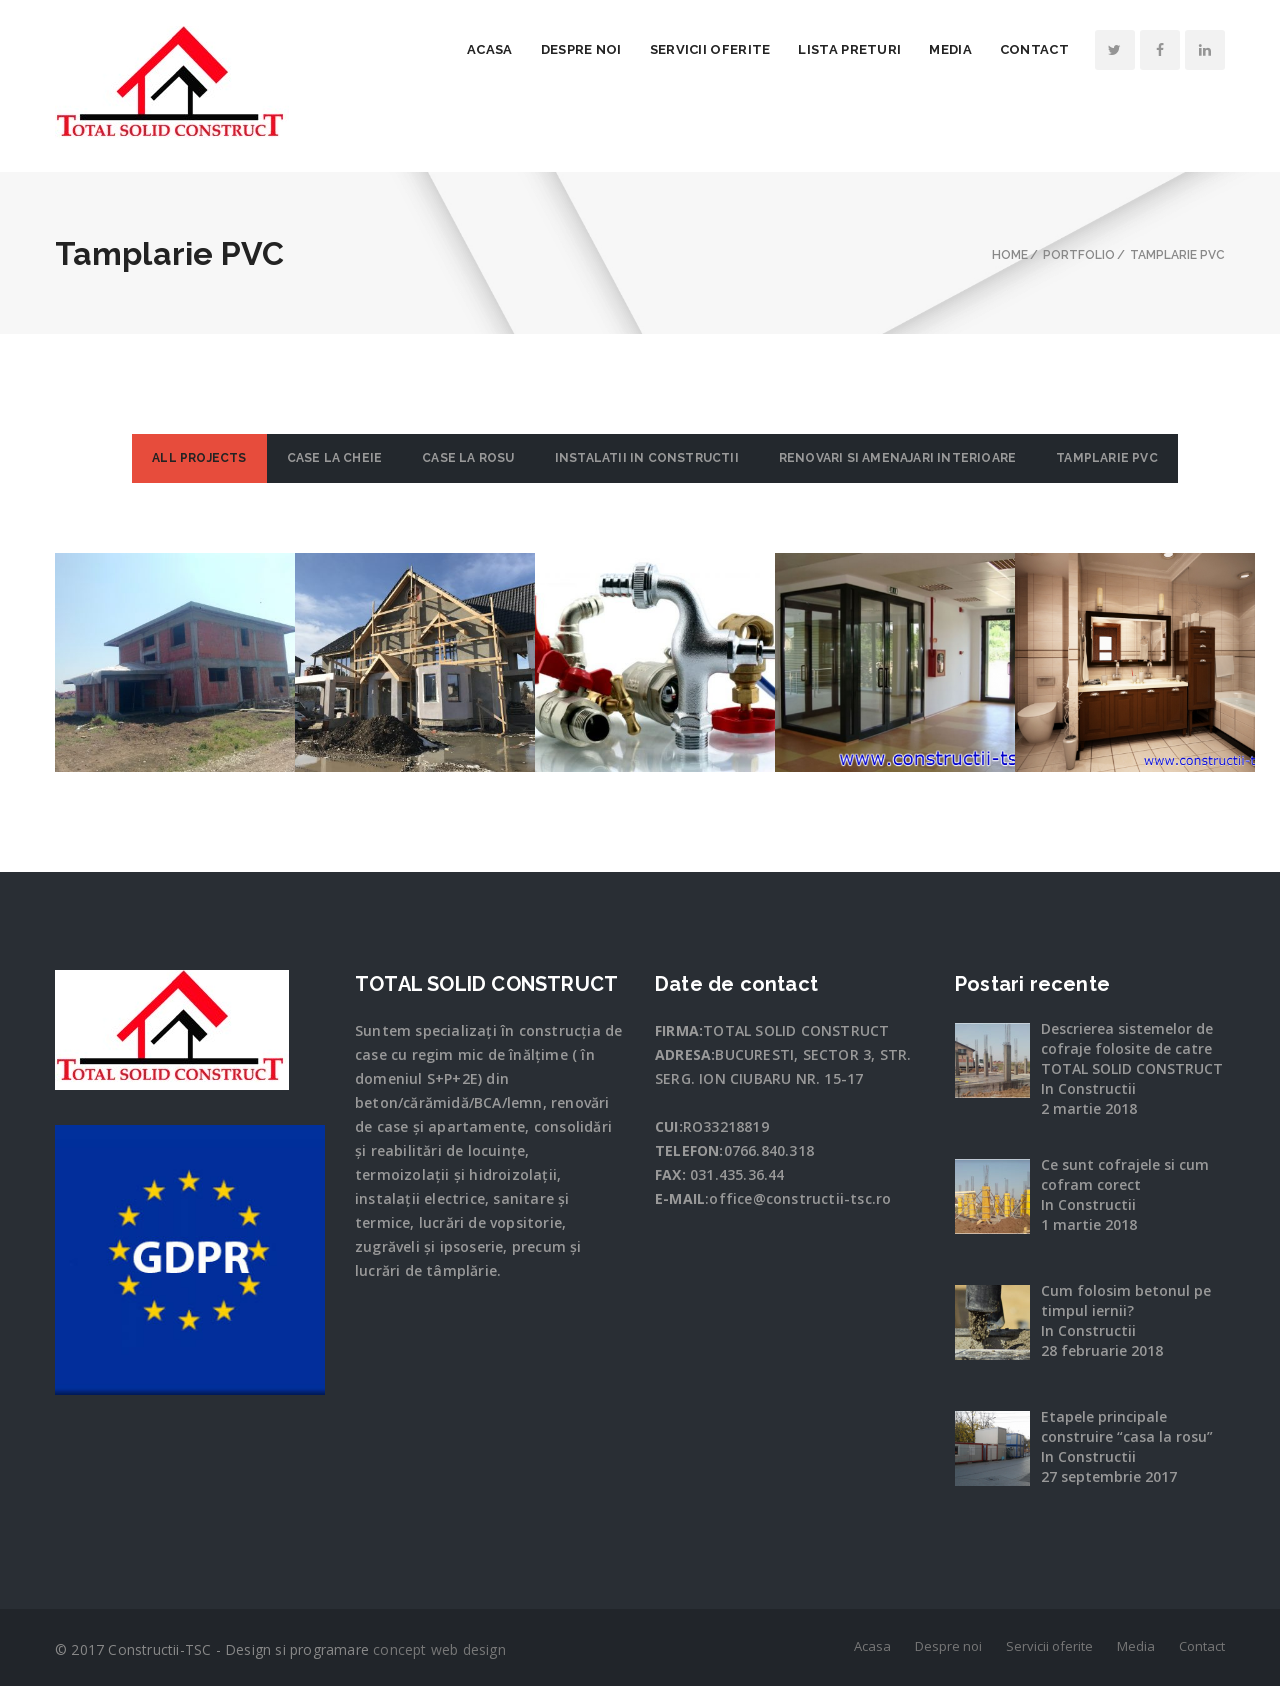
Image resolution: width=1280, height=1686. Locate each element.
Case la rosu (468, 458)
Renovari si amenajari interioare (897, 458)
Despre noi (581, 49)
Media (950, 49)
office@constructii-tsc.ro (800, 1198)
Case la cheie (335, 458)
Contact (1034, 49)
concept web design (439, 1649)
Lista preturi (849, 49)
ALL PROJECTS (199, 458)
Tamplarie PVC (1107, 458)
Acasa (490, 49)
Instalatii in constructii (647, 458)
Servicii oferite (710, 49)
